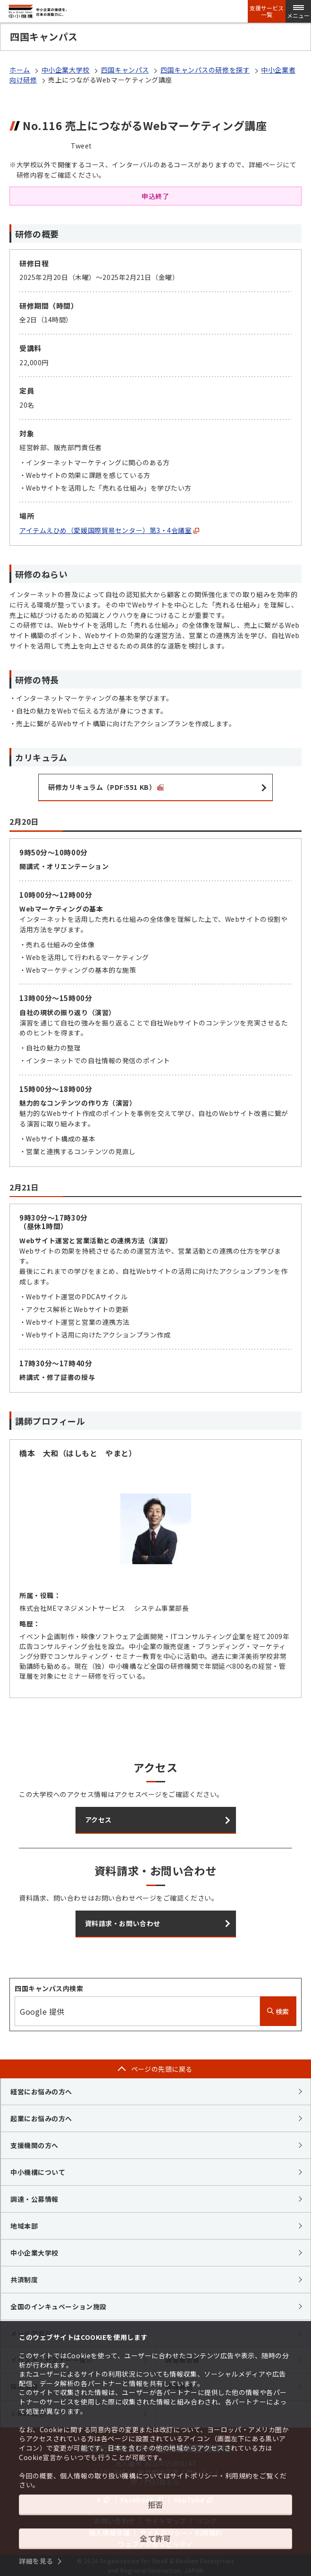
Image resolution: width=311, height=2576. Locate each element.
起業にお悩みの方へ (41, 2118)
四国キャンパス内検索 (49, 1988)
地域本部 (24, 2226)
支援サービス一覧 (267, 11)
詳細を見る (36, 2561)
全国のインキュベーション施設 (58, 2306)
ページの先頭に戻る (162, 2069)
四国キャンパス (125, 69)
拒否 (155, 2504)
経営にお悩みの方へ (41, 2091)
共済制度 (24, 2279)
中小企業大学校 (66, 69)
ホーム (19, 69)
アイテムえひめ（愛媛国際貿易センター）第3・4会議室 (109, 530)
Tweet (81, 145)
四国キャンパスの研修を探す (205, 69)
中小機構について (37, 2172)
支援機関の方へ (34, 2145)
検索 (278, 2011)
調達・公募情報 (34, 2199)
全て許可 (155, 2538)
